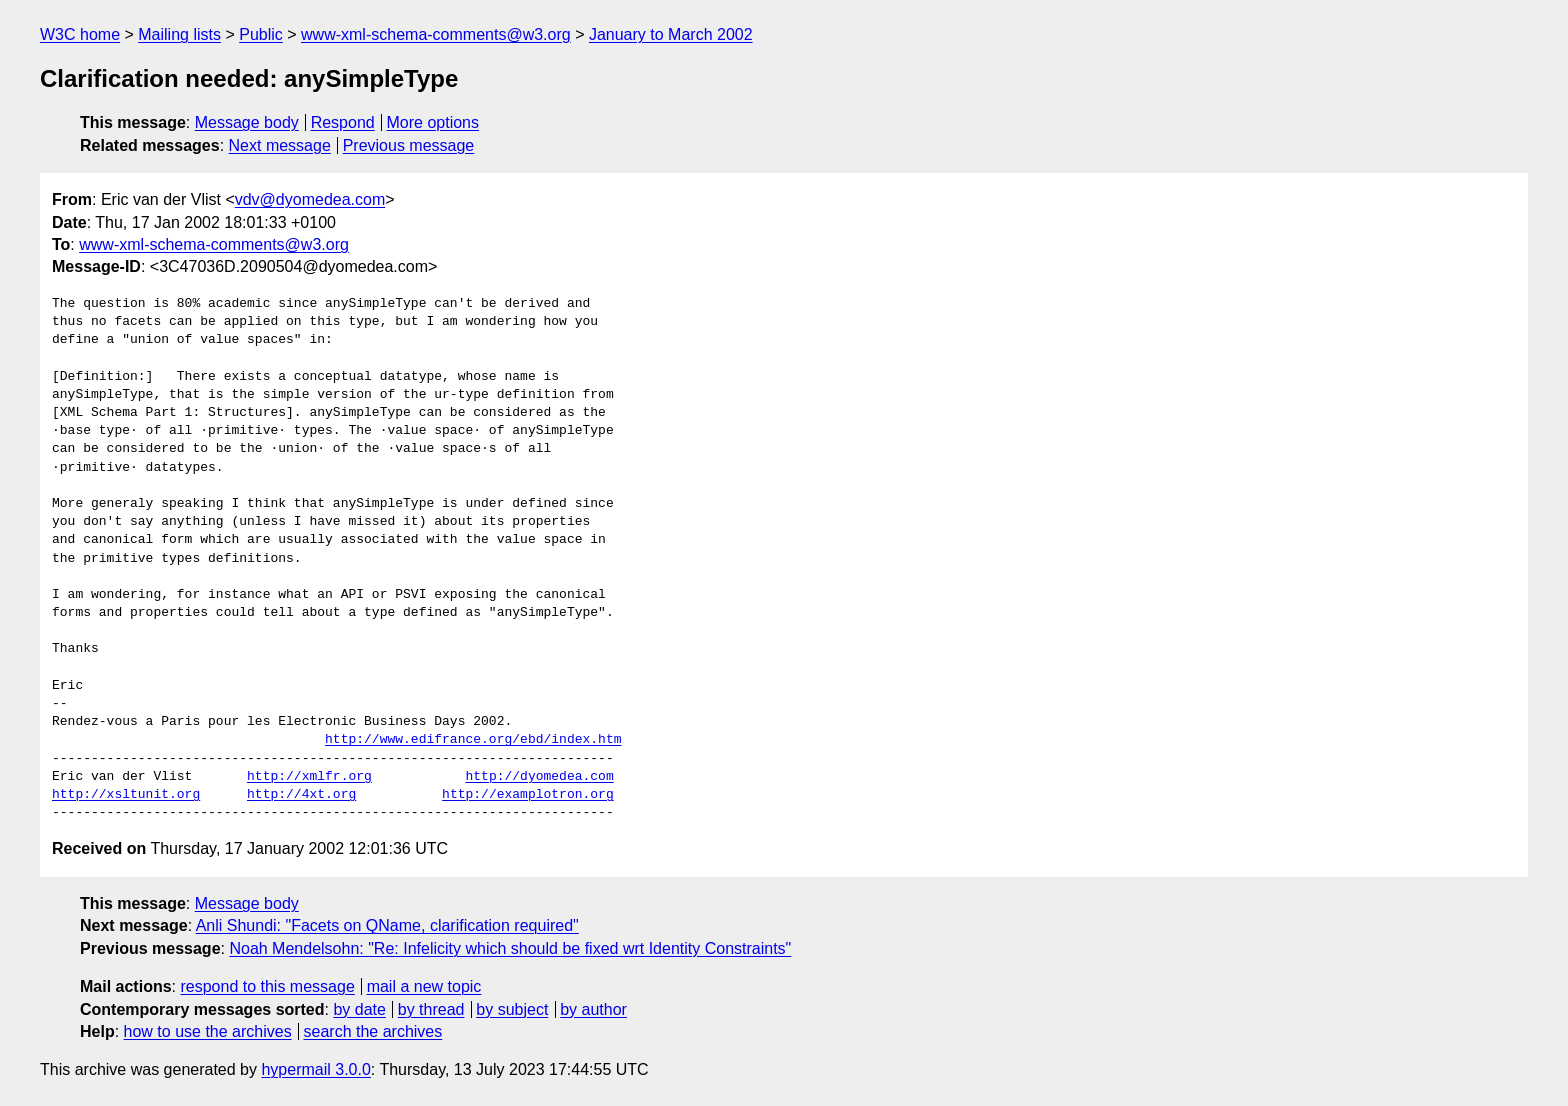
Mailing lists (179, 34)
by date (359, 1009)
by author (593, 1009)
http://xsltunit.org (126, 795)
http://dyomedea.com (539, 777)
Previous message (409, 145)
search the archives (373, 1031)
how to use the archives (208, 1031)
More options (433, 122)
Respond (343, 122)
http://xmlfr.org (309, 777)
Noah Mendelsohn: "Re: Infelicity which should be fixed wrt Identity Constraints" (510, 948)
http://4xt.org (301, 795)
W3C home (80, 34)
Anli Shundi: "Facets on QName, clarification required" (387, 925)
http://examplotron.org (528, 795)
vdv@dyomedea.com (310, 199)
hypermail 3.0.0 (315, 1069)
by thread (431, 1009)
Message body (247, 122)
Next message (280, 145)
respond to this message (267, 986)
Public (261, 34)
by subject (512, 1009)
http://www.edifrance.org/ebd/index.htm (473, 740)
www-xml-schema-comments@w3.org (436, 34)
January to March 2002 (671, 34)
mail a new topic (424, 986)
